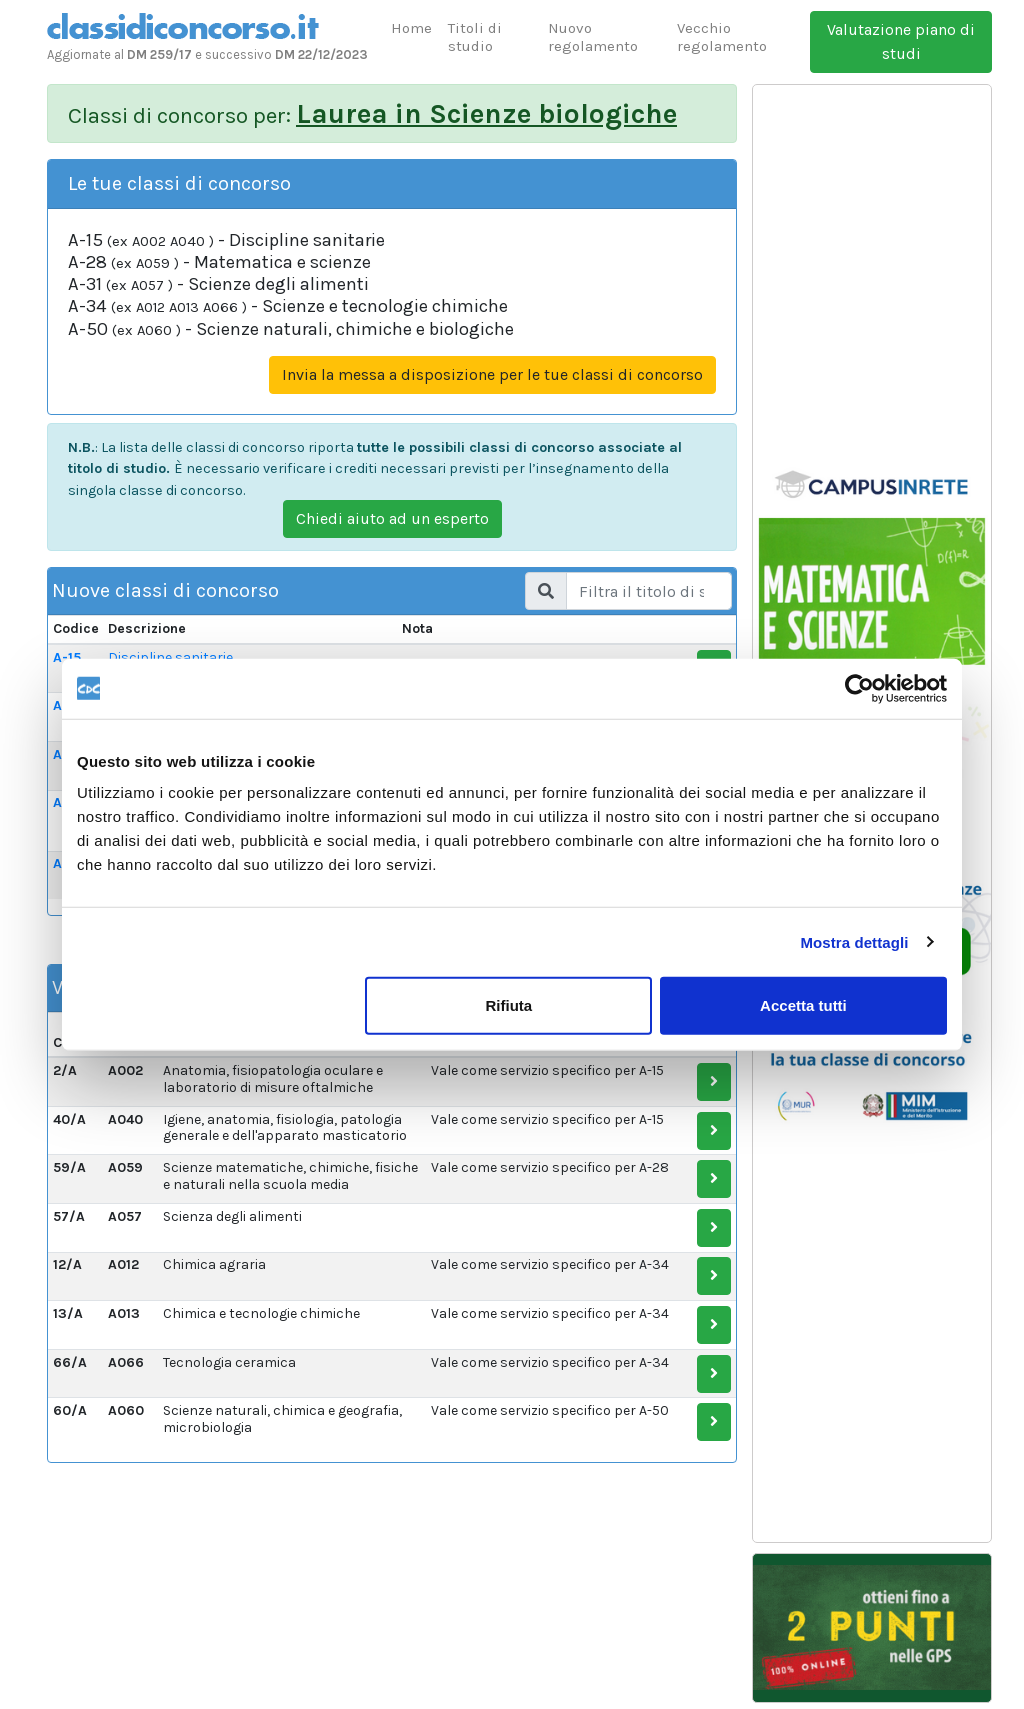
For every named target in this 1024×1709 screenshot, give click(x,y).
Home (411, 28)
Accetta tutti (803, 1005)
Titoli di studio (475, 37)
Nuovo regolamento (593, 37)
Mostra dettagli (854, 941)
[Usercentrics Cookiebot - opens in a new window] (859, 688)
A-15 (67, 657)
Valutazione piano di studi (901, 41)
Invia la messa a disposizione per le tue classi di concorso (492, 374)
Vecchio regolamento (722, 37)
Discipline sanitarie (170, 657)
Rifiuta (509, 1005)
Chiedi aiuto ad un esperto (392, 518)
